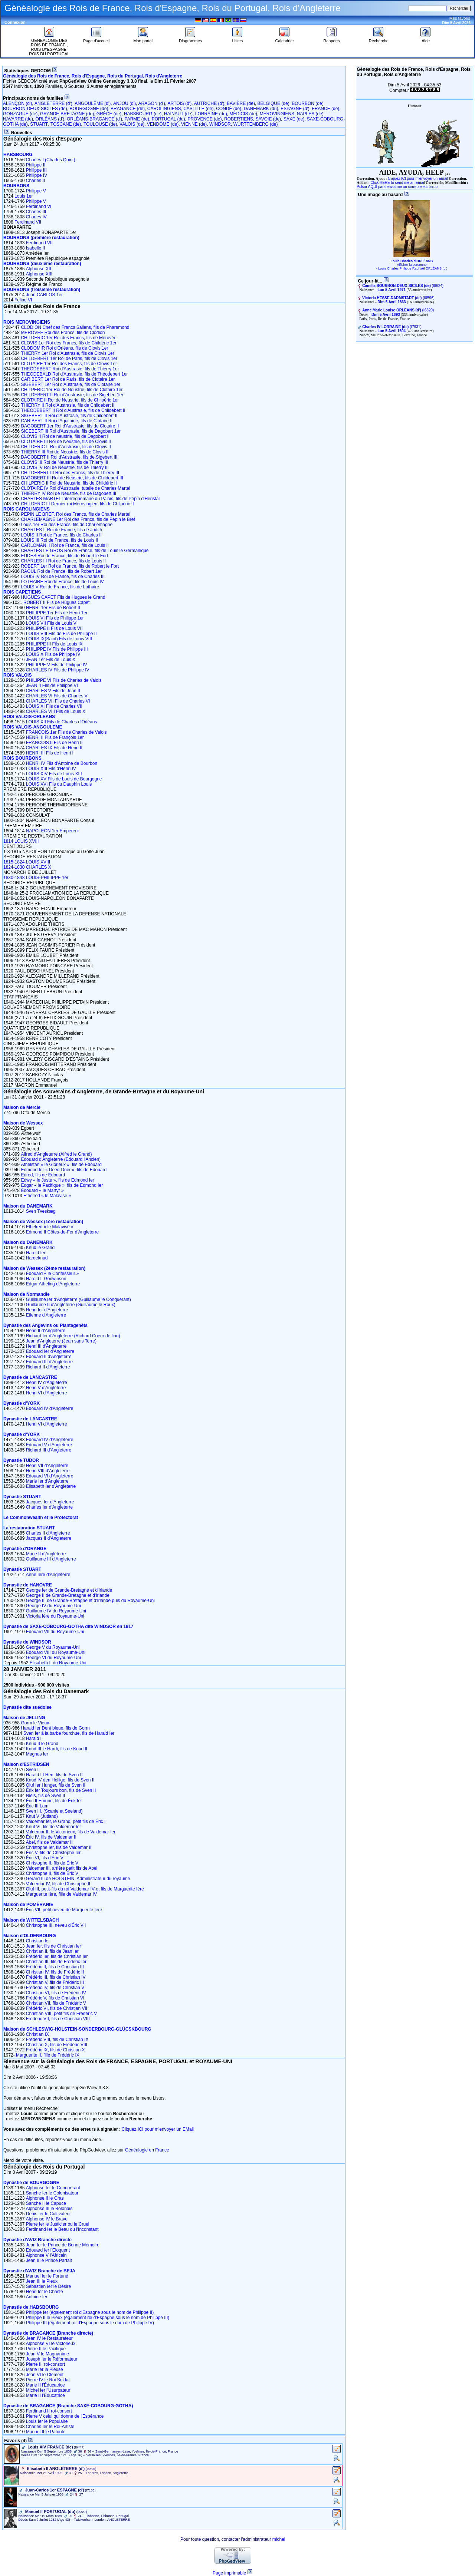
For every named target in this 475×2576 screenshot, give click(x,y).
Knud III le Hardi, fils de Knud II (56, 1748)
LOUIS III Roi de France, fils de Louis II (59, 540)
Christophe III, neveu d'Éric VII (56, 1925)
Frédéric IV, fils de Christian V (55, 1987)
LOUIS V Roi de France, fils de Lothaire (60, 586)
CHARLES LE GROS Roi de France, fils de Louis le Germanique (84, 550)
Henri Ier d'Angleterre (47, 1309)
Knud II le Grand (42, 1743)
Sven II (33, 1769)
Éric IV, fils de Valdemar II (51, 1837)
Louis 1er (23, 196)
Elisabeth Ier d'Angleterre (51, 1486)
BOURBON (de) (307, 103)
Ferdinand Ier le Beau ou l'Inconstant (62, 2229)
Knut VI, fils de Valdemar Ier (53, 1826)
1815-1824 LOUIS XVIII (26, 862)
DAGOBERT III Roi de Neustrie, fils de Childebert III (72, 477)
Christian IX (37, 2034)
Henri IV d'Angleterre (46, 1382)
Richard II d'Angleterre (48, 1367)
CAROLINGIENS (164, 108)
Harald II (34, 1738)
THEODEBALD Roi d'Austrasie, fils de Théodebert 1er (74, 374)
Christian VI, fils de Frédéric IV (56, 1992)
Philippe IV (36, 175)
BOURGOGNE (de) (88, 108)
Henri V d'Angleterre (46, 1387)
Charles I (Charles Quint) (50, 159)
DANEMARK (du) (261, 108)
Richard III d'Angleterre (48, 1450)
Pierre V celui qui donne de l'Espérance (65, 2416)
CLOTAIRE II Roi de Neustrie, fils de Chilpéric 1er (70, 400)
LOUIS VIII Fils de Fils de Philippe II (61, 633)
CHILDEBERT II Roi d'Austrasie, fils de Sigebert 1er (72, 394)
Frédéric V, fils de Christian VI (55, 1998)
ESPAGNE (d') (295, 108)
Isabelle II (35, 248)
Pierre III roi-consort (45, 2364)
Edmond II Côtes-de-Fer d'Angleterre (62, 1232)
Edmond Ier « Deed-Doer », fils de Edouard (64, 1169)
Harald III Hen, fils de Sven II (54, 1774)
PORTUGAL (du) (168, 119)
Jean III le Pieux (42, 2281)
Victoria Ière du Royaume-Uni (55, 1616)
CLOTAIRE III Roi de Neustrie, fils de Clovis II (66, 441)
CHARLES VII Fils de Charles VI (58, 701)
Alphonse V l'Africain (46, 2255)
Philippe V (36, 191)
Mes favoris (459, 18)
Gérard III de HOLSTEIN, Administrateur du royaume (78, 1878)
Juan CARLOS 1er (44, 294)
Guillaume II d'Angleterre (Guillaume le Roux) (70, 1304)
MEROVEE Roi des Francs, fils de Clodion (63, 332)
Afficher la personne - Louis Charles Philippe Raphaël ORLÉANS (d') (411, 266)
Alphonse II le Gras (45, 2198)
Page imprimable (229, 2573)
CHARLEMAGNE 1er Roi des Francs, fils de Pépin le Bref (78, 519)
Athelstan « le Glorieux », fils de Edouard (61, 1164)
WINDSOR (220, 124)
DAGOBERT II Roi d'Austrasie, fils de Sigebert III (69, 457)
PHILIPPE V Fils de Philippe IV (56, 664)
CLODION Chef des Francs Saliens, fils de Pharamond (75, 327)
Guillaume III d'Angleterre (51, 1559)
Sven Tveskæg (41, 1211)
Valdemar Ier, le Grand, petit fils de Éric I (66, 1821)
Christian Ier (38, 1940)
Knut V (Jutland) (42, 1816)
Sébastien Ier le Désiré (48, 2286)
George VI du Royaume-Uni (53, 1657)
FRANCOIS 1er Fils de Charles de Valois (66, 732)
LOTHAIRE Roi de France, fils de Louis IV (62, 581)
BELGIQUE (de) (273, 103)
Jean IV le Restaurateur (49, 2338)
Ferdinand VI (39, 206)
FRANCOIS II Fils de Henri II (54, 742)
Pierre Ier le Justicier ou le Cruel (57, 2224)
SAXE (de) (294, 119)
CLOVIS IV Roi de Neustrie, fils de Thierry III (65, 467)
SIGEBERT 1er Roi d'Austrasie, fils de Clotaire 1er (70, 384)
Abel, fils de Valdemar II (49, 1842)
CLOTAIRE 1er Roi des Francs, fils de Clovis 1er (69, 363)
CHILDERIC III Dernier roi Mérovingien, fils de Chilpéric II (77, 503)
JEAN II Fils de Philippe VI (52, 685)
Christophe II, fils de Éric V (52, 1863)
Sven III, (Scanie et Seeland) (54, 1811)
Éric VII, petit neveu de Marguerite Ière (64, 1909)
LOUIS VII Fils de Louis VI (52, 623)
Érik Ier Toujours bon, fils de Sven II (61, 1790)
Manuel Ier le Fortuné (47, 2276)
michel (278, 2539)
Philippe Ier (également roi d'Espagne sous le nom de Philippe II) (90, 2312)
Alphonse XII (38, 268)
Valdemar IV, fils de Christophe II (58, 1883)
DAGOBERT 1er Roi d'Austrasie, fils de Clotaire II (70, 426)
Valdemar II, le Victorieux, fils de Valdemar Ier (70, 1831)
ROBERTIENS (238, 119)
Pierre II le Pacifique (46, 2348)
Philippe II (36, 165)
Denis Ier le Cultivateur (48, 2213)
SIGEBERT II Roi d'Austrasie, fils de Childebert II (69, 415)
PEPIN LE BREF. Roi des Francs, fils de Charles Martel (75, 514)
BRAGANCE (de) (128, 108)
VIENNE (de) (194, 124)
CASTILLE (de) (198, 108)
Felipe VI (23, 300)
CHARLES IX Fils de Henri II (54, 747)
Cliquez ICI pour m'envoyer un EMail (158, 2129)
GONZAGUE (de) (20, 113)
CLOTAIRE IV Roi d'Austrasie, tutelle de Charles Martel (75, 488)
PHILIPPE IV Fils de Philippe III (57, 649)
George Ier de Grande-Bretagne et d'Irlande (69, 1590)
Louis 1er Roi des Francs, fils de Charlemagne (66, 524)
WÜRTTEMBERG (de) (255, 124)
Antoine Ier (37, 2296)
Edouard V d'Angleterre (49, 1444)
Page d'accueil (96, 39)
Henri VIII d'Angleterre (48, 1470)
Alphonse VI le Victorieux (50, 2343)
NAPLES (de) (310, 113)
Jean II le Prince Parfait (49, 2260)
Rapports (331, 39)
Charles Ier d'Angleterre (49, 1507)
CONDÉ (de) (228, 108)
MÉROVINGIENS (277, 113)
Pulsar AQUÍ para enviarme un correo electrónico (397, 187)
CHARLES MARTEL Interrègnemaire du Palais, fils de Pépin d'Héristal (90, 498)
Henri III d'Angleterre (46, 1346)
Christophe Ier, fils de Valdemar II (59, 1847)
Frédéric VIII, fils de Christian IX (57, 2039)
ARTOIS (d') (180, 103)
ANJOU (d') (124, 103)
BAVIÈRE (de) (241, 103)
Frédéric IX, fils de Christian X (55, 2049)
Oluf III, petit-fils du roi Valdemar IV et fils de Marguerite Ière (85, 1889)
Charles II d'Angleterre (48, 1533)
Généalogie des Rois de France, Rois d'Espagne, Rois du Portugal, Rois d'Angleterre (92, 76)
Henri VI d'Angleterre (46, 1393)
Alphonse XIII (39, 274)
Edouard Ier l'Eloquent (48, 2250)
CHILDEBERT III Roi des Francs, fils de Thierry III (70, 472)
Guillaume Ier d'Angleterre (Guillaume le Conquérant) (78, 1299)
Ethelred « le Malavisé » (47, 1195)
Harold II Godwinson (46, 1278)
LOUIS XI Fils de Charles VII (54, 706)
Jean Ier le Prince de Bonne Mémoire (62, 2245)
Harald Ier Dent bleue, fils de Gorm (55, 1728)
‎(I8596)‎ (398, 298)
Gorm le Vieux (35, 1722)
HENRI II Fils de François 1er (55, 737)
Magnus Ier (37, 1754)
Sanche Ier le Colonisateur (52, 2193)
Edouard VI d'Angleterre (49, 1476)
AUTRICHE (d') (209, 103)
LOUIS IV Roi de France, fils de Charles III (62, 576)
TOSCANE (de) (65, 124)
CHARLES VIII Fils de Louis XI (56, 711)
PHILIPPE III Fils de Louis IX (54, 644)
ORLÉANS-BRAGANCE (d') (94, 119)
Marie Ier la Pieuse (44, 2369)
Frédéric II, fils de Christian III (55, 1966)
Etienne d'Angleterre (46, 1315)
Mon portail (143, 39)
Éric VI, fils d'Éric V (44, 1857)
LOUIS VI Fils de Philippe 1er (55, 618)
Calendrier (284, 39)
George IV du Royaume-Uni (53, 1605)
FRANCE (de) (325, 108)
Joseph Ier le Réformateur (52, 2359)
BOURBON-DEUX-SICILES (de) (35, 108)
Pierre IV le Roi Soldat (48, 2379)
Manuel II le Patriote (46, 2431)
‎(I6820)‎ (398, 310)
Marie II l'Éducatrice (45, 2385)
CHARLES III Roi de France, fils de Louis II (63, 561)
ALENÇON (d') (17, 103)
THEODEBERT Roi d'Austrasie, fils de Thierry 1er (70, 368)
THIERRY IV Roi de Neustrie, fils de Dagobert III (68, 493)
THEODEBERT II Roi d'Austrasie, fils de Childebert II (73, 410)
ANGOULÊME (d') (93, 103)
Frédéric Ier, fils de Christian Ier (57, 1956)
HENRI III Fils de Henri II (50, 753)
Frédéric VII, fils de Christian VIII (58, 2018)
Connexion (15, 22)
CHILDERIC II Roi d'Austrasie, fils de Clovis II (66, 446)
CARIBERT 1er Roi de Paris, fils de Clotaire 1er (68, 379)
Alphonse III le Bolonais (49, 2208)
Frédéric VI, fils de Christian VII (56, 2008)
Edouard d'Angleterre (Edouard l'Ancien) (61, 1159)
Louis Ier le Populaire (47, 2421)
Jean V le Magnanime (47, 2354)
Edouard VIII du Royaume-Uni (55, 1652)
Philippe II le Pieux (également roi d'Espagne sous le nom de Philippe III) (98, 2317)
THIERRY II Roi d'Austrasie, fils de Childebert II (67, 405)
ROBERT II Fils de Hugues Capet (56, 602)
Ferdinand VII (27, 222)
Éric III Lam (37, 1806)
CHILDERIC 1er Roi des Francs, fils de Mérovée (68, 337)
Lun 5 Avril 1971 (391, 290)
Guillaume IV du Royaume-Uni (56, 1611)
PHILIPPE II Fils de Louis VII (54, 628)
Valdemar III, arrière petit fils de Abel (62, 1868)
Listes (237, 39)
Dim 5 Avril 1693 (385, 315)
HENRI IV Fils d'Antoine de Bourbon (61, 763)
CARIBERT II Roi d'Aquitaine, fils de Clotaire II (66, 420)
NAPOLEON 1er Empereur (52, 830)
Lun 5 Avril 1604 (391, 331)
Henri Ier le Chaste (44, 2291)
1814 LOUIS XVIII (21, 841)
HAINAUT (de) (178, 113)
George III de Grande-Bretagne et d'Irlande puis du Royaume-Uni (90, 1600)
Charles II (35, 180)
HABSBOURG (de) (142, 113)
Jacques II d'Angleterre (48, 1538)
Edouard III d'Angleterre (49, 1361)
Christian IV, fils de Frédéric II (55, 1972)
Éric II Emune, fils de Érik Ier (54, 1800)
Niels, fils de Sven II (45, 1795)
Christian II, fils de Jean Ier (52, 1951)
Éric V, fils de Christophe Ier (53, 1852)
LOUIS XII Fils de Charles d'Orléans (61, 721)
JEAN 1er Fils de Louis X (50, 659)
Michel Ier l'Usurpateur (48, 2390)
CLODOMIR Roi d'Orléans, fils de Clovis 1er (64, 348)
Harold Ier (36, 1252)
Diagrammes (190, 39)
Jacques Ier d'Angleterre (50, 1502)
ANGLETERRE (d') (53, 103)
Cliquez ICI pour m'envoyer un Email (418, 178)
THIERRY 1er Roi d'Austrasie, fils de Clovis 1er (67, 353)
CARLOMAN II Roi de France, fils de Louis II (65, 545)
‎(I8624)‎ (402, 286)
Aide (426, 39)
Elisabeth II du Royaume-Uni (58, 1662)
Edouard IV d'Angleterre (49, 1408)
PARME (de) (137, 119)
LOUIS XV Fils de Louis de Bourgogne (64, 779)
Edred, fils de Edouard (43, 1175)
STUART (39, 124)
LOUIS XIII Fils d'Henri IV (51, 768)
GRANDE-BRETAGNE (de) (67, 113)
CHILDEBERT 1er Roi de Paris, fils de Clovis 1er (69, 358)
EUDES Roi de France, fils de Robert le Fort (64, 555)
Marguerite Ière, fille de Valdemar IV (61, 1894)
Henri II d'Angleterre (45, 1330)
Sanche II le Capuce (46, 2203)
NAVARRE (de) (18, 119)
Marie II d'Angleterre (46, 1553)
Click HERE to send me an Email (398, 183)
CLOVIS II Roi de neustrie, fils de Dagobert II (65, 436)
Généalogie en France (147, 2150)
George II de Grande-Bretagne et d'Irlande (67, 1595)
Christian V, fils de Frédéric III (55, 1982)
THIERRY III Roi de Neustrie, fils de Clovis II (64, 452)
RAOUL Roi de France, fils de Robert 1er (61, 571)
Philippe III (36, 170)
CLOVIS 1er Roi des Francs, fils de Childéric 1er (68, 343)
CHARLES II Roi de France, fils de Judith (61, 529)
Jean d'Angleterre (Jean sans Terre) (61, 1341)
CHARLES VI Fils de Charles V (57, 696)
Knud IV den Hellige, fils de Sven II (60, 1780)
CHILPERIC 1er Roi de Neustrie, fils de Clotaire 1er (71, 389)
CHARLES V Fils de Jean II (53, 690)
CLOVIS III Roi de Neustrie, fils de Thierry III (64, 462)
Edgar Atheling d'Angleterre (53, 1284)
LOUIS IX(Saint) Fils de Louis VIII (59, 638)
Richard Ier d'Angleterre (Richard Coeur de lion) (73, 1335)
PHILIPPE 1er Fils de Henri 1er (57, 612)
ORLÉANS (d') (50, 119)
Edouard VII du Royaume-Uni (55, 1631)
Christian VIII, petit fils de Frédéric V (61, 2013)
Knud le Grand (40, 1247)
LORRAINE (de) (211, 113)
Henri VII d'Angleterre (47, 1465)
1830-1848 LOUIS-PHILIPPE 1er (35, 877)
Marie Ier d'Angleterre (47, 1481)
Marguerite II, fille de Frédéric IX (47, 2055)
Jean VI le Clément (44, 2374)
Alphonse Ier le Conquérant (53, 2187)
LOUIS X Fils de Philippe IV (53, 654)
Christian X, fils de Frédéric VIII (56, 2044)
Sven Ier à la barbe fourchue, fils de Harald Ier (68, 1733)
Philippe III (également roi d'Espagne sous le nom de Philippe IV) (90, 2322)
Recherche (379, 39)
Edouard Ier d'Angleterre (50, 1351)
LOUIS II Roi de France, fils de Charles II (61, 535)
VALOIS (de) (131, 124)
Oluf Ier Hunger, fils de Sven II (55, 1785)
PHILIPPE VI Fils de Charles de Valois (64, 680)
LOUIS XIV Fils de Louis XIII (54, 773)
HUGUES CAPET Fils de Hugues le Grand (63, 597)
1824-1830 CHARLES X (27, 867)
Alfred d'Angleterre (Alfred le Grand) (56, 1154)
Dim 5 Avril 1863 (391, 302)
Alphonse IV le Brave (47, 2219)
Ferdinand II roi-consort (49, 2411)
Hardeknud (37, 1258)
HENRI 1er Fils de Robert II (53, 607)
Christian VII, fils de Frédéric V (56, 2003)
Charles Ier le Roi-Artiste (50, 2426)
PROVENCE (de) (204, 119)
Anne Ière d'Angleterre (48, 1574)
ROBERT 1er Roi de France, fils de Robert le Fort (70, 566)
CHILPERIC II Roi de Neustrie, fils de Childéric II (69, 483)
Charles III (36, 211)
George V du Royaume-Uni (53, 1647)
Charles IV (36, 216)
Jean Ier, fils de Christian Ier (53, 1946)
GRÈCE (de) (108, 113)
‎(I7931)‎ (392, 327)
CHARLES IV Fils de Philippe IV (57, 670)
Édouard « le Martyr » (42, 1190)
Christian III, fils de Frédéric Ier (56, 1961)
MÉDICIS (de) (243, 113)
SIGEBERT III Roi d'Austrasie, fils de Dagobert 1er (71, 431)
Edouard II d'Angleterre (49, 1356)
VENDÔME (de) (162, 124)
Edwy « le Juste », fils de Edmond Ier (57, 1180)
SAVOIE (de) (268, 119)
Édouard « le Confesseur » (52, 1273)
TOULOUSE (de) (100, 124)
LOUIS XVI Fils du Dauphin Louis (59, 784)
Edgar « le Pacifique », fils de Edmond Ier (62, 1185)
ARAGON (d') (151, 103)
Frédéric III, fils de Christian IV (56, 1977)
